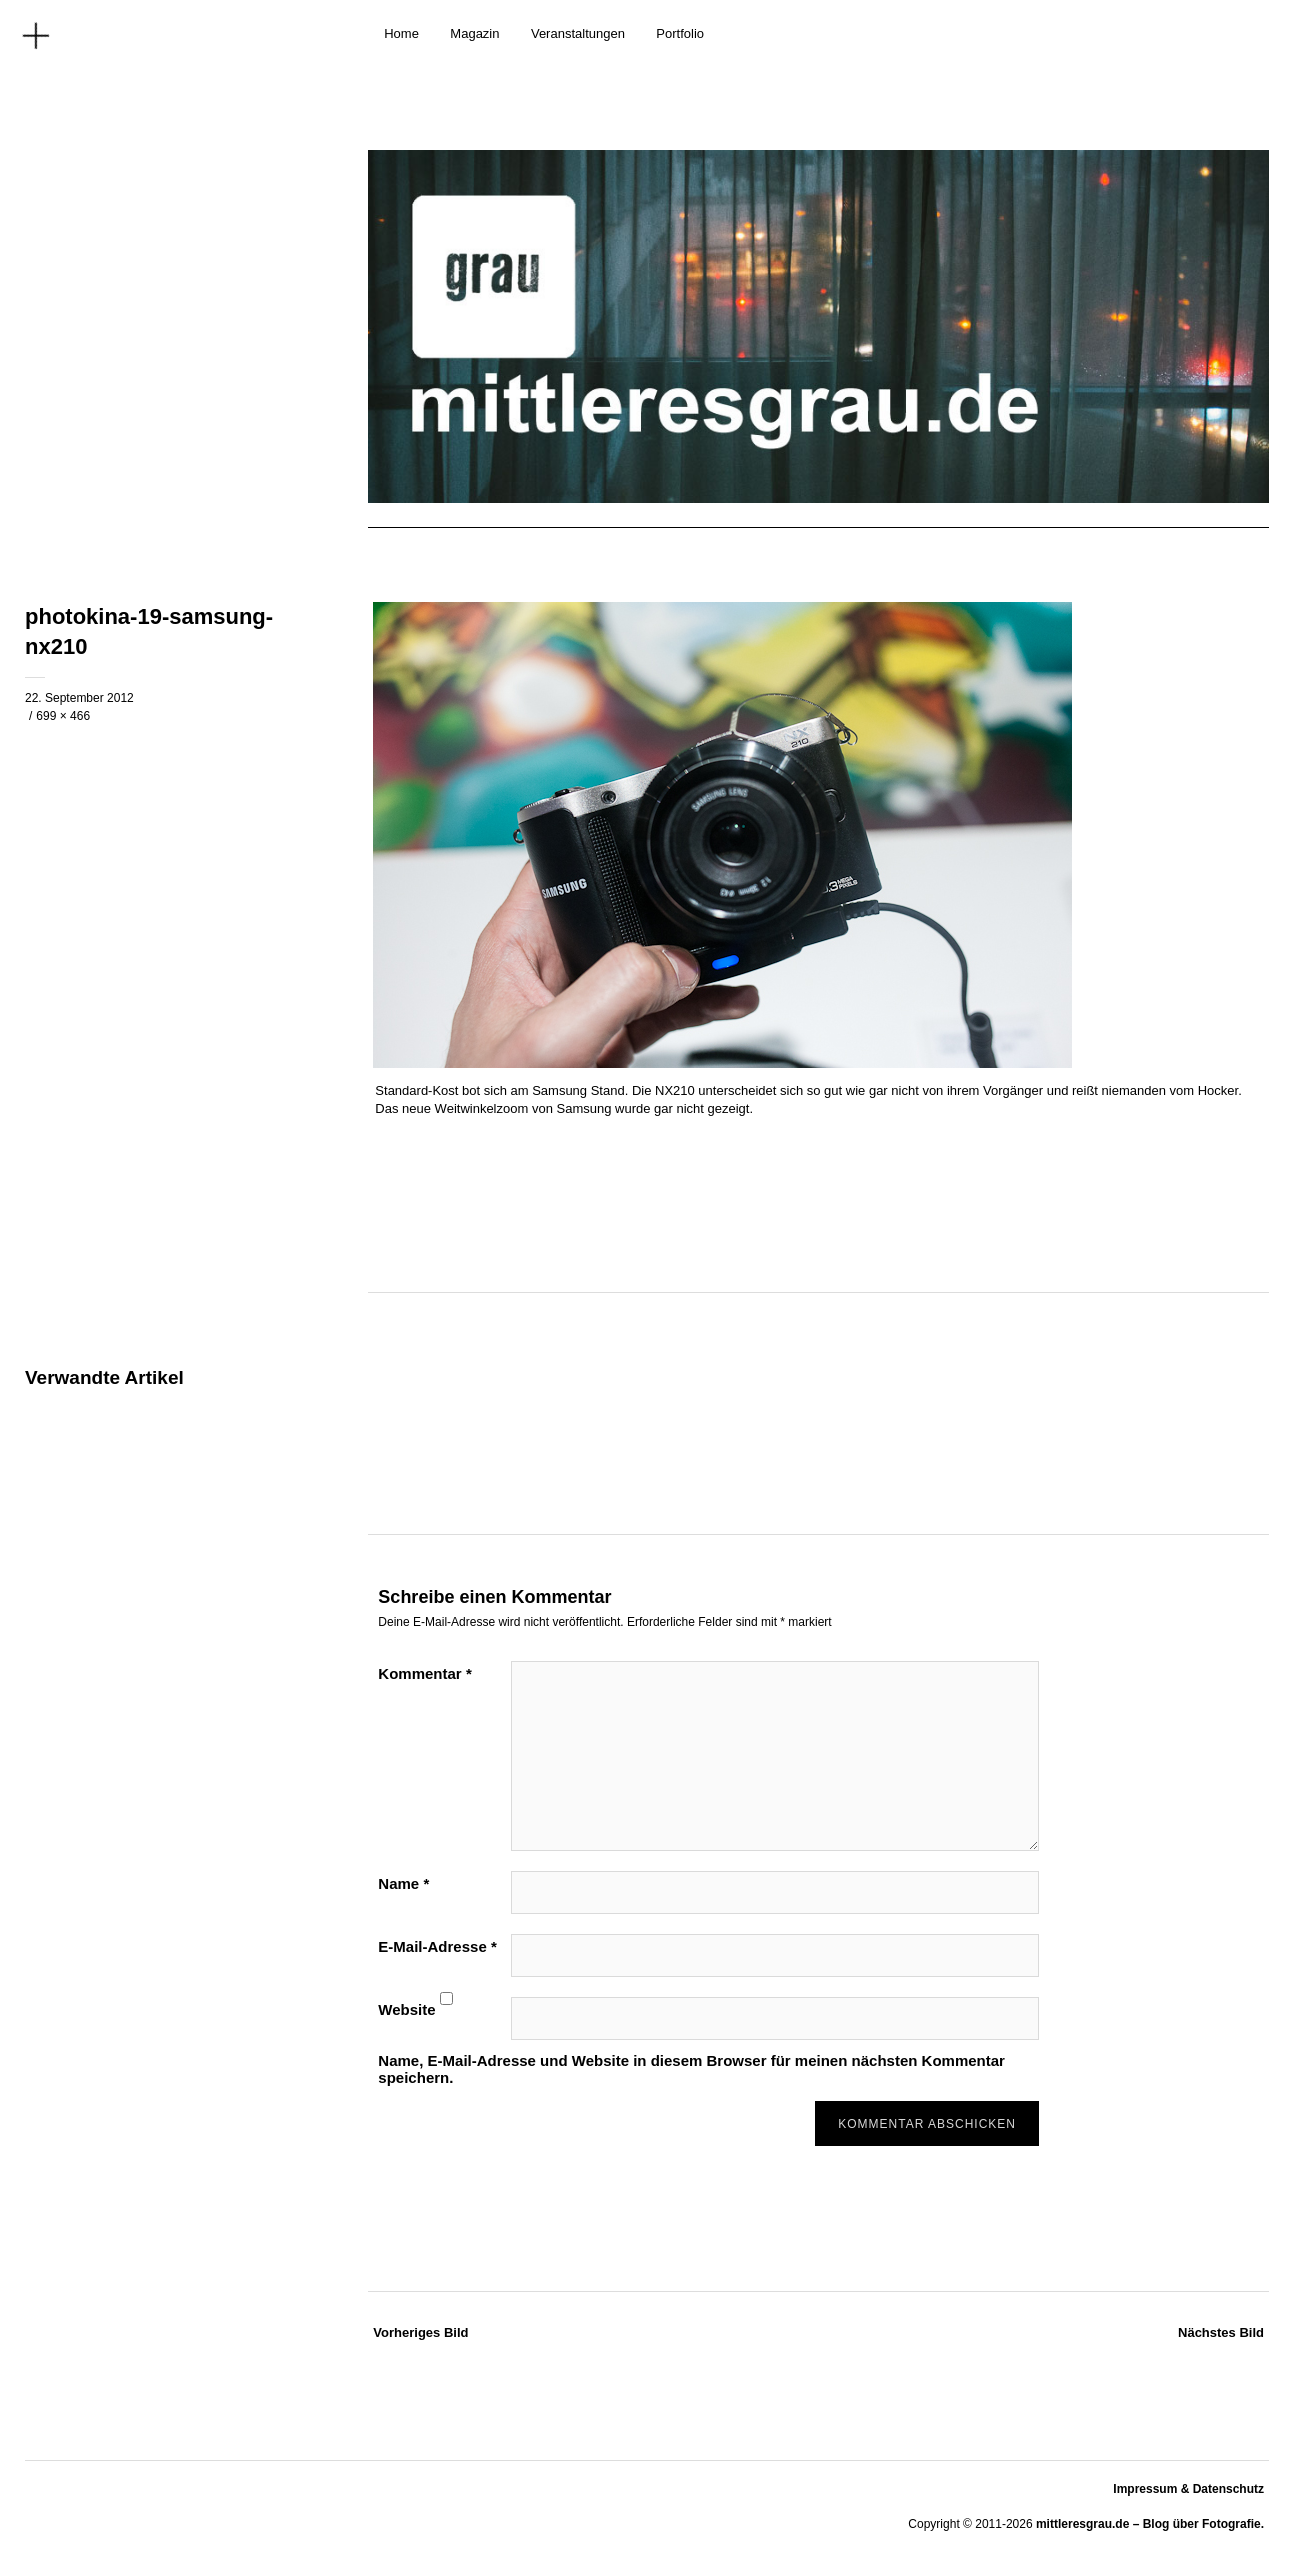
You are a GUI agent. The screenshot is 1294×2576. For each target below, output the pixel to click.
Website (406, 2009)
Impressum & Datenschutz (1188, 2489)
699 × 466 (63, 716)
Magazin (474, 33)
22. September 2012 (79, 698)
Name (403, 1883)
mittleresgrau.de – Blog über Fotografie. (1150, 2524)
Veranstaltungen (578, 33)
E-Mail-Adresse (437, 1946)
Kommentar (424, 1673)
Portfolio (680, 33)
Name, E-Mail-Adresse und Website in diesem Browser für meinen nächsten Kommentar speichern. (691, 2069)
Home (401, 33)
